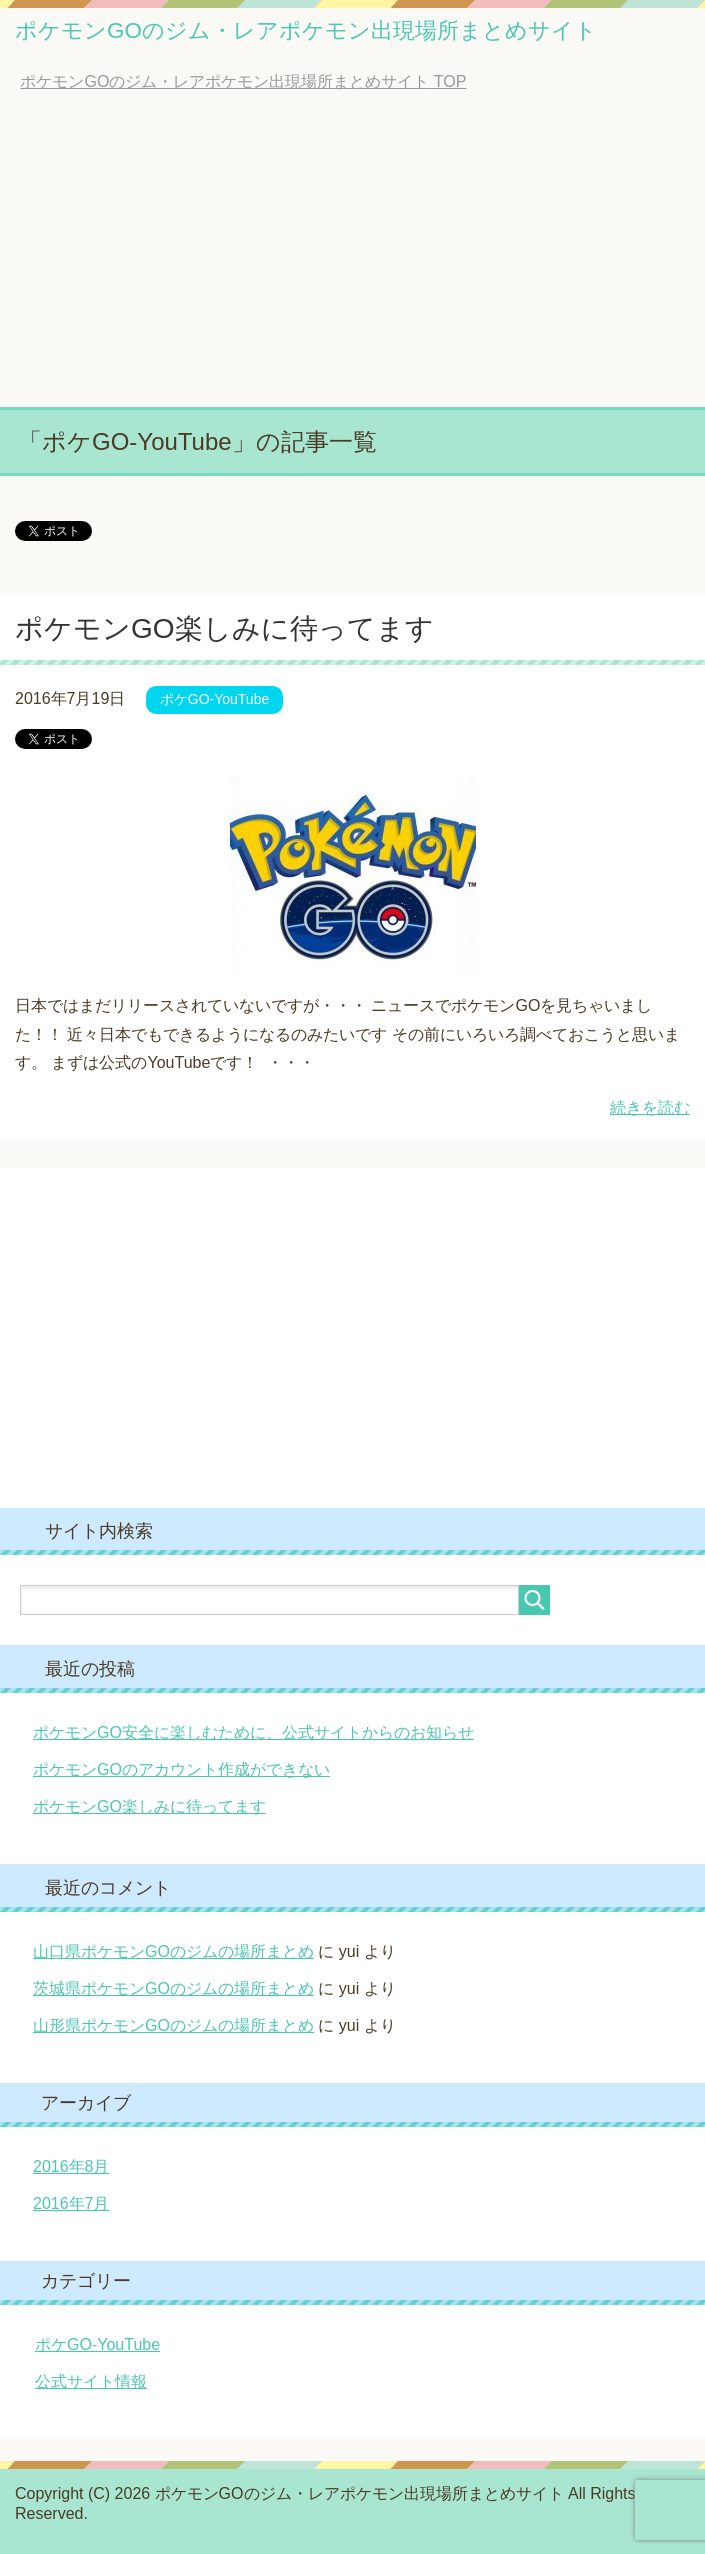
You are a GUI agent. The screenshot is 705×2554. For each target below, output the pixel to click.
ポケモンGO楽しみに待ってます (224, 628)
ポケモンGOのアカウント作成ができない (181, 1769)
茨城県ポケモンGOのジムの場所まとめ (173, 1988)
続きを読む (650, 1107)
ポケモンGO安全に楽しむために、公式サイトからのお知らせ (253, 1732)
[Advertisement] (352, 257)
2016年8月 (71, 2166)
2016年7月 (71, 2203)
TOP (243, 81)
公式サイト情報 (91, 2381)
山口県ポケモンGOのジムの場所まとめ (173, 1951)
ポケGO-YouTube (214, 699)
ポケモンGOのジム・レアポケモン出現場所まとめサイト (306, 30)
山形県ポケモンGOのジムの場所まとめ (173, 2025)
